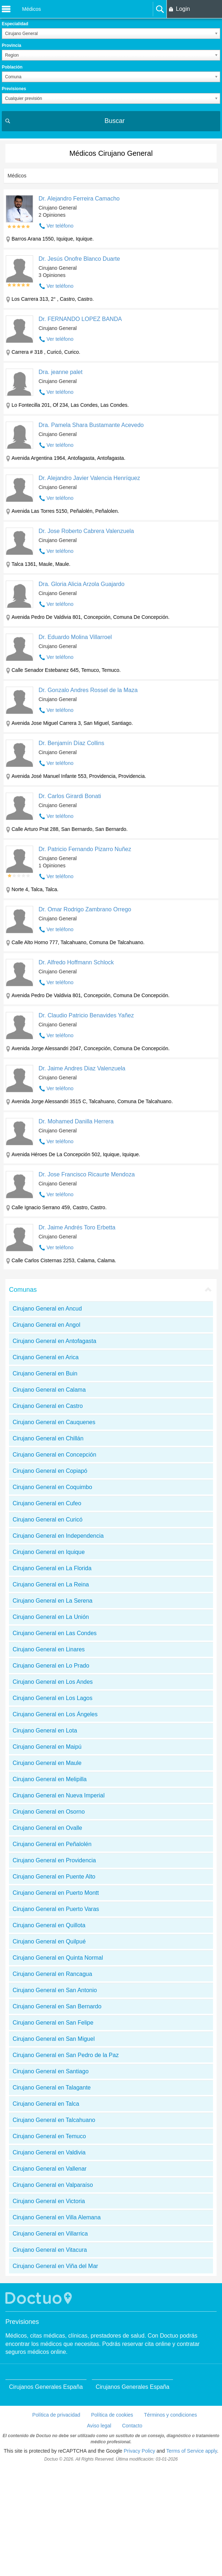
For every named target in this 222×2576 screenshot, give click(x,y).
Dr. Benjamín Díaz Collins (71, 743)
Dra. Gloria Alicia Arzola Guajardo (81, 584)
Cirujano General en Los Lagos (52, 1698)
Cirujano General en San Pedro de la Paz (66, 2055)
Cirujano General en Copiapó (50, 1471)
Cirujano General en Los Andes (53, 1682)
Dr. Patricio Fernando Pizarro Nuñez (85, 849)
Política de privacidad (56, 2415)
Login (183, 9)
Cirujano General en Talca (46, 2104)
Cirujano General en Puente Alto (54, 1876)
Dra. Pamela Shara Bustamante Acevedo (91, 425)
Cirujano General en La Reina (51, 1584)
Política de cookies (112, 2415)
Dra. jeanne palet (61, 372)
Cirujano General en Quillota (49, 1925)
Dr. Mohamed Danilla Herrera (76, 1121)
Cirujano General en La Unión (51, 1617)
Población (12, 67)
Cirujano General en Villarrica (50, 2234)
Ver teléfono (60, 226)
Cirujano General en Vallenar (49, 2169)
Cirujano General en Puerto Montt (56, 1893)
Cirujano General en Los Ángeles (55, 1714)
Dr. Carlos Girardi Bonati (70, 796)
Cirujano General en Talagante (52, 2087)
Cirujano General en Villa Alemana (57, 2217)
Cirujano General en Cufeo (47, 1503)
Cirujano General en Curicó (48, 1519)
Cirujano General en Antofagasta (54, 1341)
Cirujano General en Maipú (47, 1747)
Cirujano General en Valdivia (49, 2152)
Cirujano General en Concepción (54, 1455)
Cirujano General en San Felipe (53, 2023)
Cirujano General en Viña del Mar (55, 2266)
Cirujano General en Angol (46, 1325)
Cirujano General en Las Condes (55, 1633)
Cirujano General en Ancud (47, 1308)
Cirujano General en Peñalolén (52, 1844)
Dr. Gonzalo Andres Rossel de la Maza (88, 690)
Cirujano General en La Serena (52, 1601)
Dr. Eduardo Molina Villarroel (75, 637)
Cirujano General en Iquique (49, 1552)
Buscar (115, 120)
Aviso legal (99, 2426)
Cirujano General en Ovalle (47, 1828)
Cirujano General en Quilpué (49, 1941)
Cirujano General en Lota (45, 1730)
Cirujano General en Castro (48, 1406)
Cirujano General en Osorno (49, 1812)
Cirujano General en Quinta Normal (58, 1958)
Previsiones (14, 89)
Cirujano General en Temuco (49, 2136)
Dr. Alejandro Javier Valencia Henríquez (89, 478)
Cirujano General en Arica (46, 1357)
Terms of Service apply (191, 2451)
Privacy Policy (139, 2451)
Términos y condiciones (170, 2415)
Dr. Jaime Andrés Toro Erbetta (77, 1227)
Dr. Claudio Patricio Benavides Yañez (86, 1015)
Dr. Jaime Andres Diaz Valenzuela (82, 1068)
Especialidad (15, 24)
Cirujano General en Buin (45, 1373)
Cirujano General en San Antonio (55, 1990)
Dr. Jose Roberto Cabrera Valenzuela (86, 531)
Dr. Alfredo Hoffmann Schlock (76, 962)
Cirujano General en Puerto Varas (56, 1909)
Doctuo (39, 2298)
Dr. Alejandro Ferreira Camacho (79, 198)
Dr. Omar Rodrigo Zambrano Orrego (85, 909)
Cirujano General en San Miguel (54, 2039)
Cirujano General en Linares (49, 1649)
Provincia (11, 45)
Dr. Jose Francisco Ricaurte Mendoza (87, 1174)
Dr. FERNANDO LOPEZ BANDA (80, 319)
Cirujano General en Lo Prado (51, 1666)
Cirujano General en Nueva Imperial (59, 1795)
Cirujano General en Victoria (49, 2201)
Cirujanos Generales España (46, 2387)
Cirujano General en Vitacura (50, 2250)
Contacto (132, 2426)
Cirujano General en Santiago (51, 2071)
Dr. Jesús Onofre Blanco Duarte (79, 259)
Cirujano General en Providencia (54, 1860)
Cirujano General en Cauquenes (54, 1422)
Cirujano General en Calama (49, 1390)
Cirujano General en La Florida (52, 1568)
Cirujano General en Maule (47, 1763)
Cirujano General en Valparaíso (53, 2185)
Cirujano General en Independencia (58, 1536)
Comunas (23, 1289)
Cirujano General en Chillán (48, 1438)
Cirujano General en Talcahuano (54, 2120)
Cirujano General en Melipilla (49, 1779)
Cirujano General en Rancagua (52, 1974)
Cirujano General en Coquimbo (52, 1487)
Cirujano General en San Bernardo (57, 2006)
